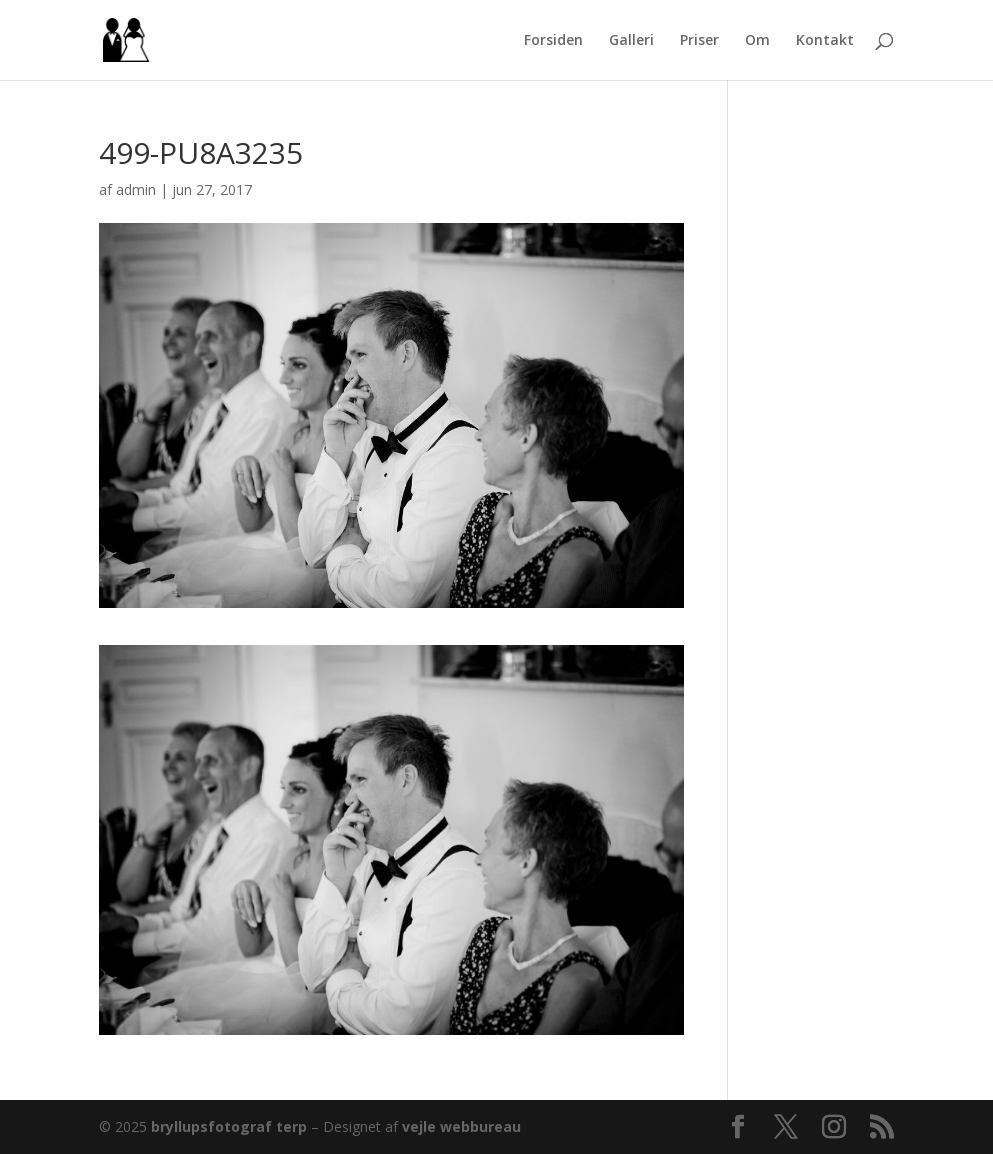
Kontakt (825, 41)
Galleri (631, 41)
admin (136, 189)
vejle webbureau (461, 1126)
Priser (699, 41)
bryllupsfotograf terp (229, 1126)
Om (757, 41)
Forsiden (553, 41)
